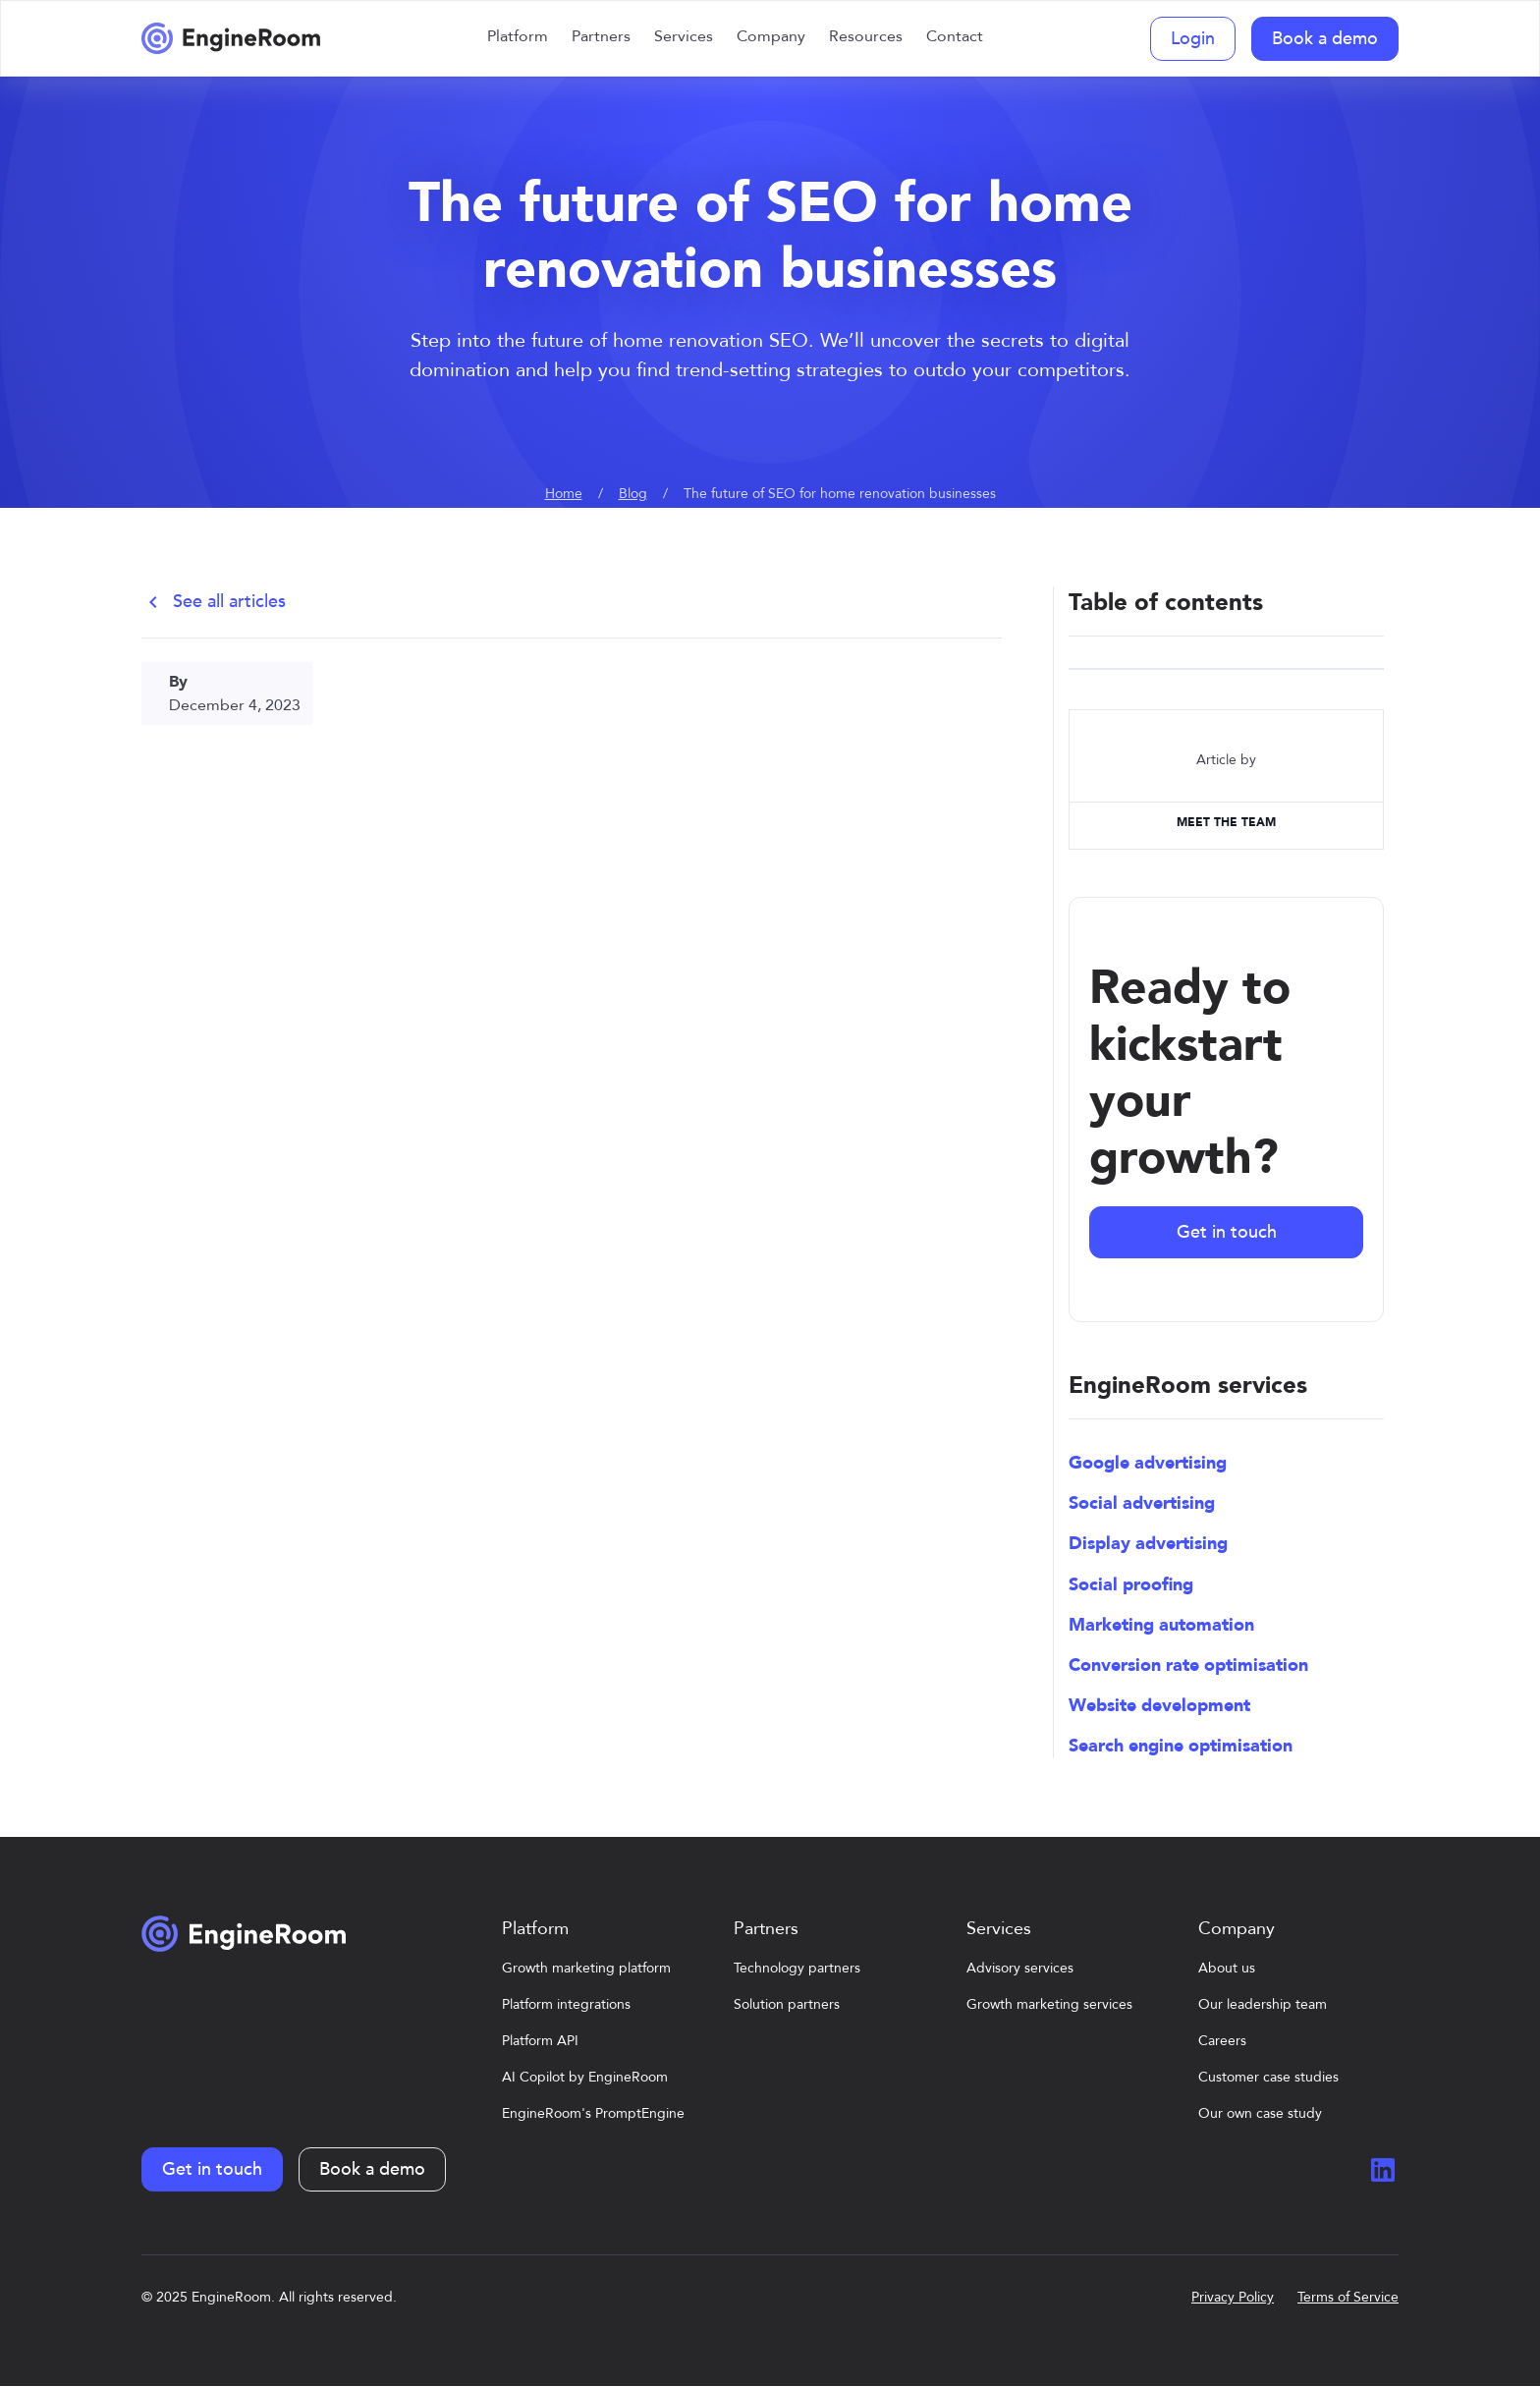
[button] (517, 38)
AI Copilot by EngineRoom (585, 2077)
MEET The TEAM (1226, 822)
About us (1226, 1968)
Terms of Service (1348, 2297)
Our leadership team (1262, 2004)
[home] (230, 38)
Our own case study (1260, 2113)
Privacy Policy (1232, 2297)
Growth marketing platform (586, 1968)
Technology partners (797, 1968)
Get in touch (1227, 1232)
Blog (633, 493)
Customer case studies (1268, 2077)
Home (563, 493)
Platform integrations (566, 2004)
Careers (1222, 2040)
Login (1193, 39)
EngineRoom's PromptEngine (593, 2113)
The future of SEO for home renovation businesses (840, 493)
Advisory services (1019, 1968)
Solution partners (787, 2004)
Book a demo (1325, 39)
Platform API (540, 2040)
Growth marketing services (1049, 2004)
